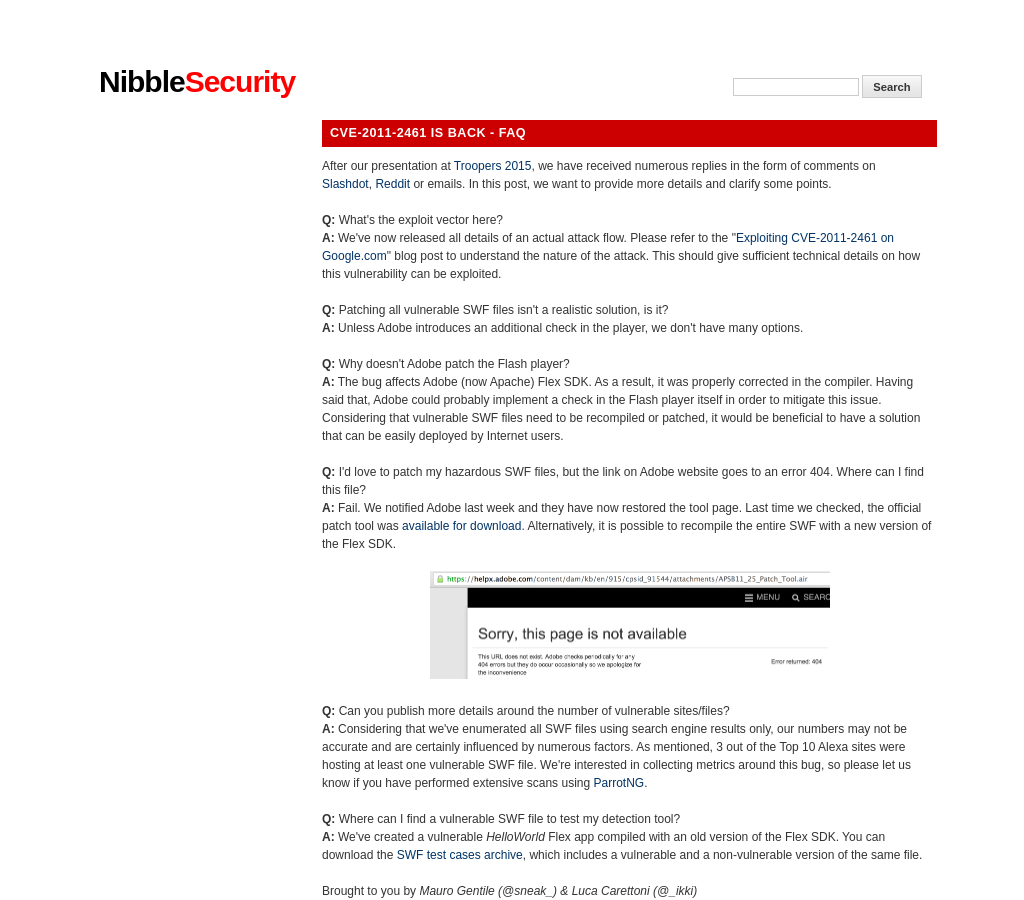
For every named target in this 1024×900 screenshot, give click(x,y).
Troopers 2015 (493, 166)
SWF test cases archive (460, 855)
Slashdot (345, 184)
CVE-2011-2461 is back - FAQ (428, 133)
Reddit (392, 184)
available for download (461, 526)
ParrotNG (618, 783)
